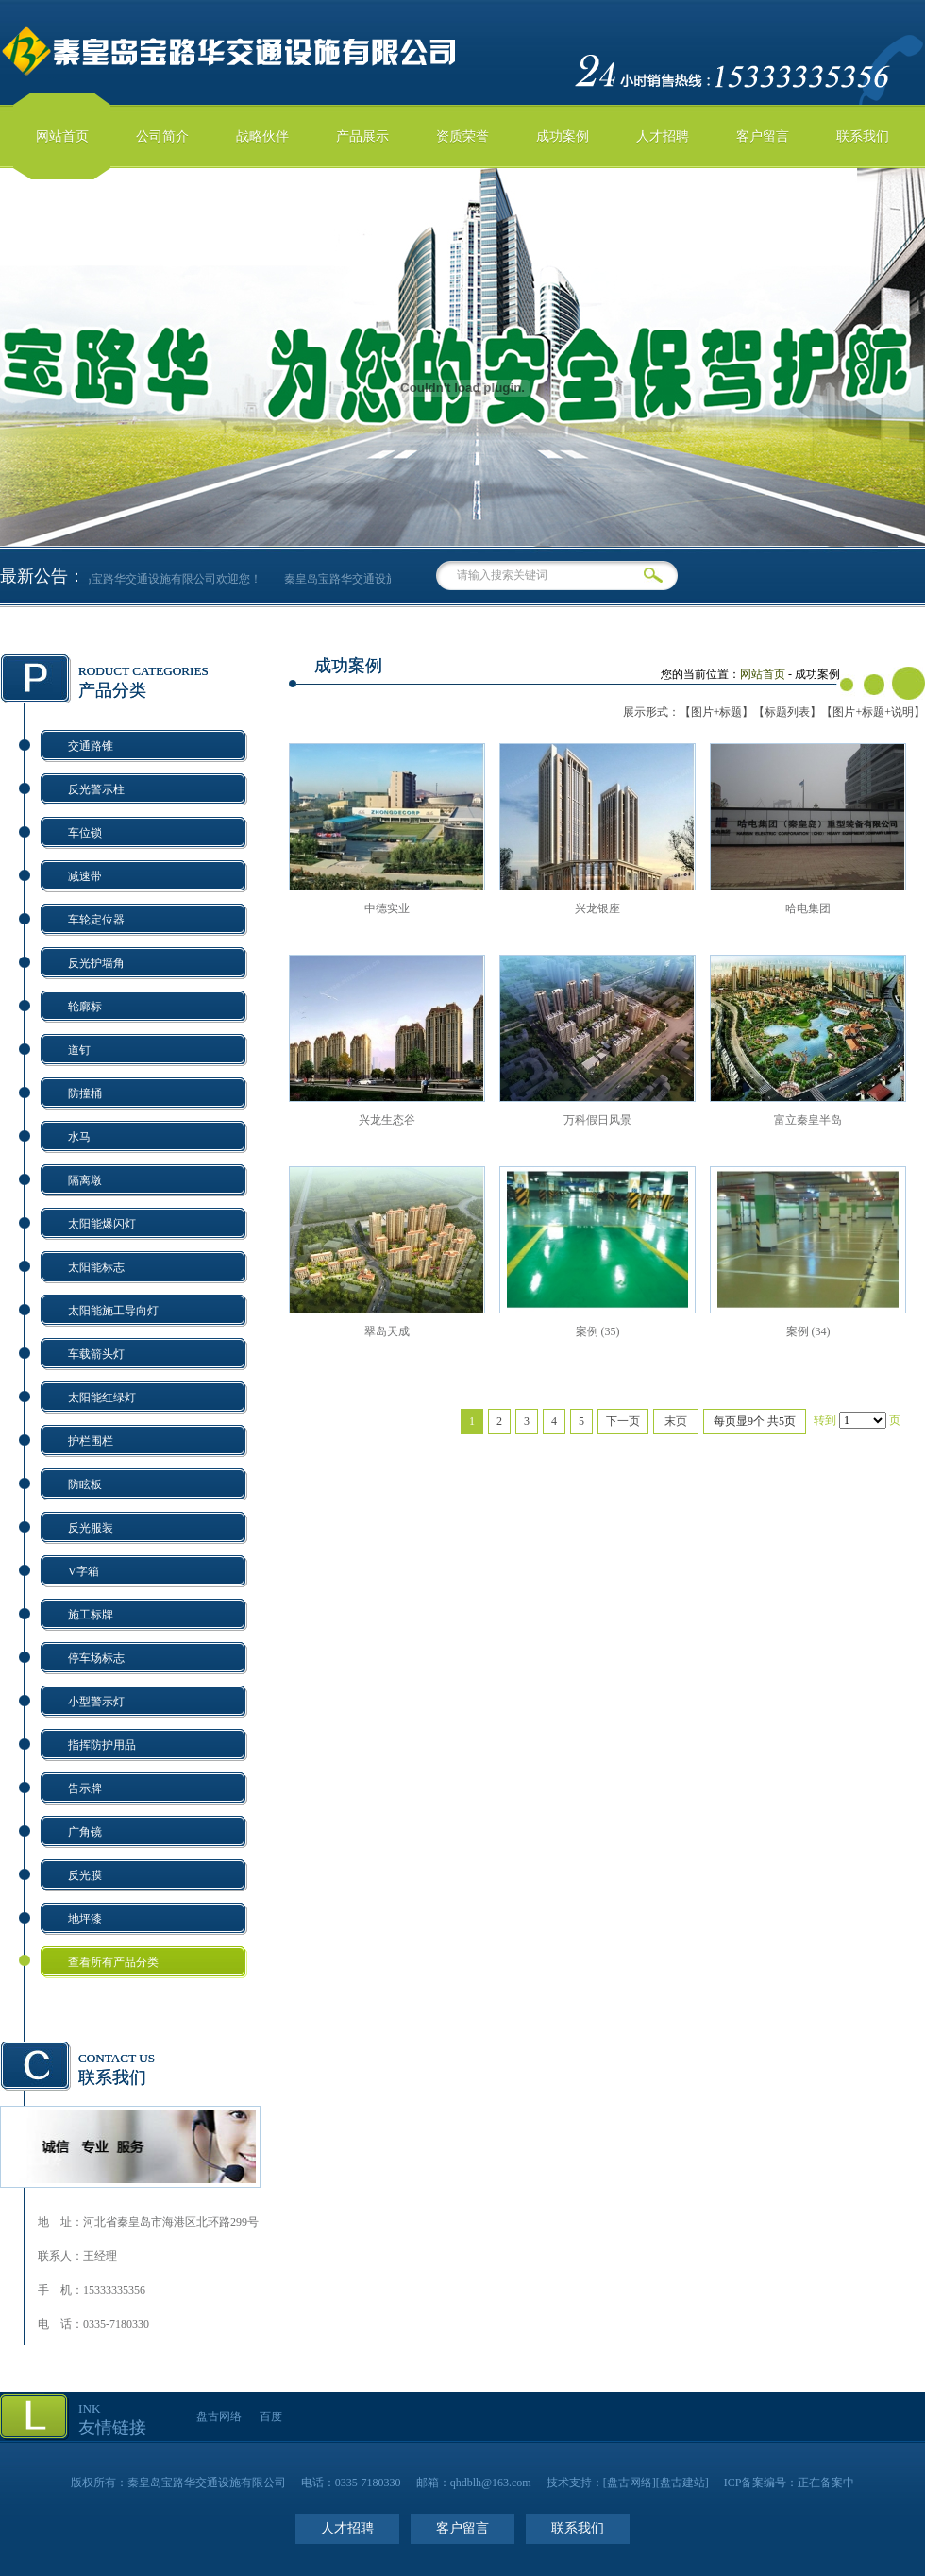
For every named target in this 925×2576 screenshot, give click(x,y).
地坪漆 (85, 1918)
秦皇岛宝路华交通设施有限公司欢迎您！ (174, 578)
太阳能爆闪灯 (102, 1223)
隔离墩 (85, 1180)
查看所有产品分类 (113, 1962)
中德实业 (387, 908)
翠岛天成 (387, 1331)
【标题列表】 (787, 712)
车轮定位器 (96, 919)
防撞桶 (85, 1093)
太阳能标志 (96, 1267)
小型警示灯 (96, 1701)
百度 (271, 2416)
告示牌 (85, 1788)
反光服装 (90, 1527)
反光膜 (85, 1875)
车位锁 (85, 832)
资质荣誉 (462, 136)
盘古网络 (219, 2416)
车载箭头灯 (96, 1354)
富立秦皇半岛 (808, 1120)
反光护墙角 (96, 963)
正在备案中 (826, 2482)
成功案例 (562, 136)
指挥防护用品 (102, 1745)
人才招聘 (662, 136)
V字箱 (83, 1571)
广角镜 (85, 1832)
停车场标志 (96, 1658)
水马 (79, 1137)
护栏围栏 (90, 1441)
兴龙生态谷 (387, 1120)
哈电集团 (808, 908)
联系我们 (862, 136)
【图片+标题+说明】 (873, 712)
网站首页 (62, 136)
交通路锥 (90, 746)
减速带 (85, 876)
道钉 (79, 1050)
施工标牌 (90, 1614)
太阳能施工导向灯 (113, 1310)
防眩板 (85, 1484)
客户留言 (762, 136)
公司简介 (162, 136)
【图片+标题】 (717, 712)
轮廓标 (85, 1006)
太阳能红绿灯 (102, 1397)
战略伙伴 (262, 136)
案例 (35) (598, 1331)
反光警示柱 (96, 789)
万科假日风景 (597, 1120)
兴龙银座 (597, 908)
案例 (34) (808, 1331)
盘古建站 (682, 2482)
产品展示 (362, 136)
